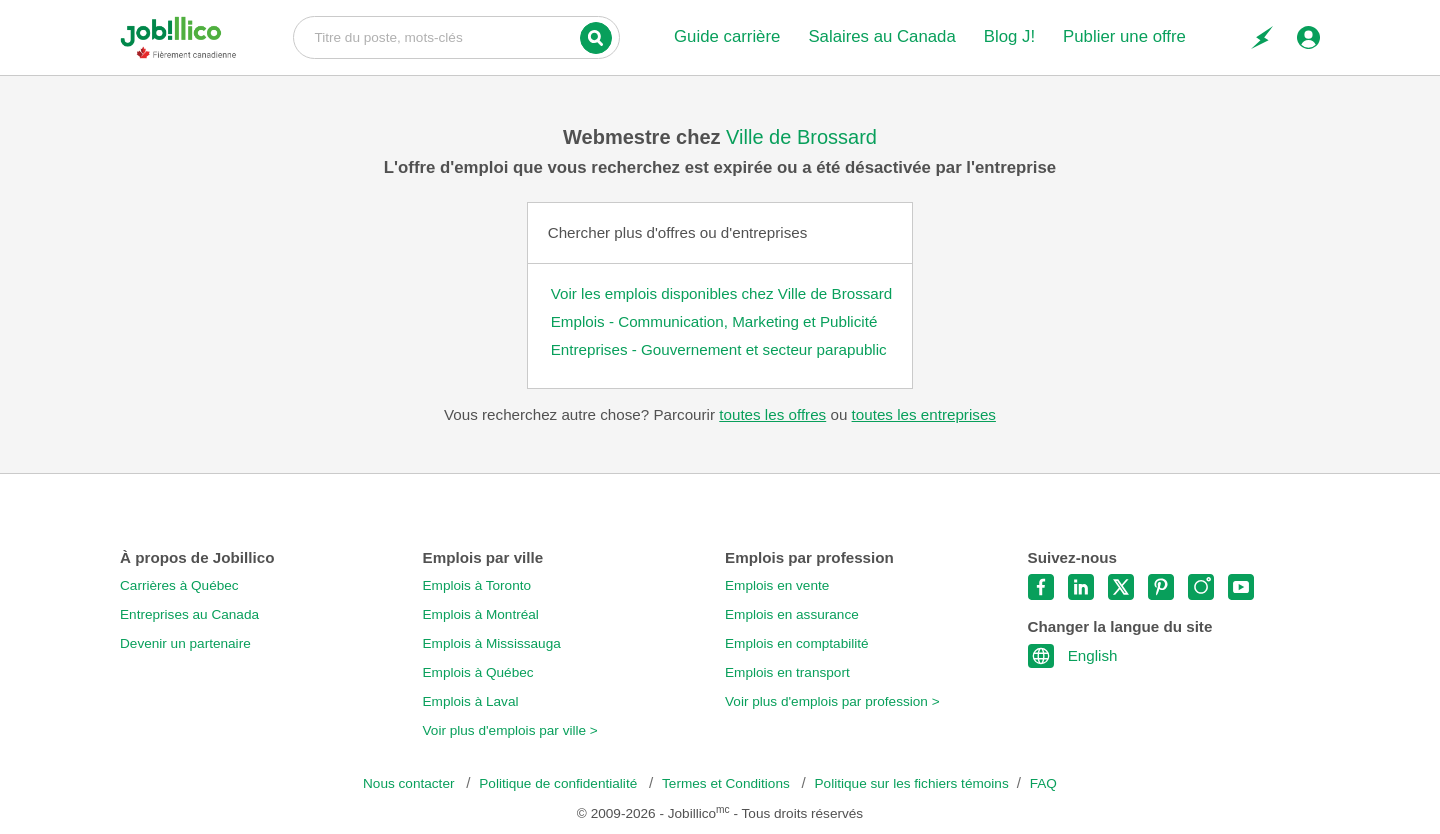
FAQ (1043, 783)
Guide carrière (727, 36)
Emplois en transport (787, 672)
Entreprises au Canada (189, 614)
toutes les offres (772, 414)
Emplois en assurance (792, 614)
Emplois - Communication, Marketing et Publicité (714, 321)
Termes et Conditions (727, 783)
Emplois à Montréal (481, 614)
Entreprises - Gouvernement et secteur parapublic (719, 349)
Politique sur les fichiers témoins (912, 783)
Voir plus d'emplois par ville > (510, 730)
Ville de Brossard (801, 137)
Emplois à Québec (478, 672)
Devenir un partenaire (185, 643)
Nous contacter (410, 783)
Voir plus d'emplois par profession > (832, 701)
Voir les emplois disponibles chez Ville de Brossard (722, 293)
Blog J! (1009, 36)
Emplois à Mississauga (492, 643)
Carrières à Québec (179, 585)
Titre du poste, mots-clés (456, 36)
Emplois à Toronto (477, 585)
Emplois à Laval (471, 701)
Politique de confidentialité (560, 783)
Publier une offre (1124, 36)
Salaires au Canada (881, 36)
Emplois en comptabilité (797, 643)
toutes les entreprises (924, 414)
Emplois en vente (777, 585)
